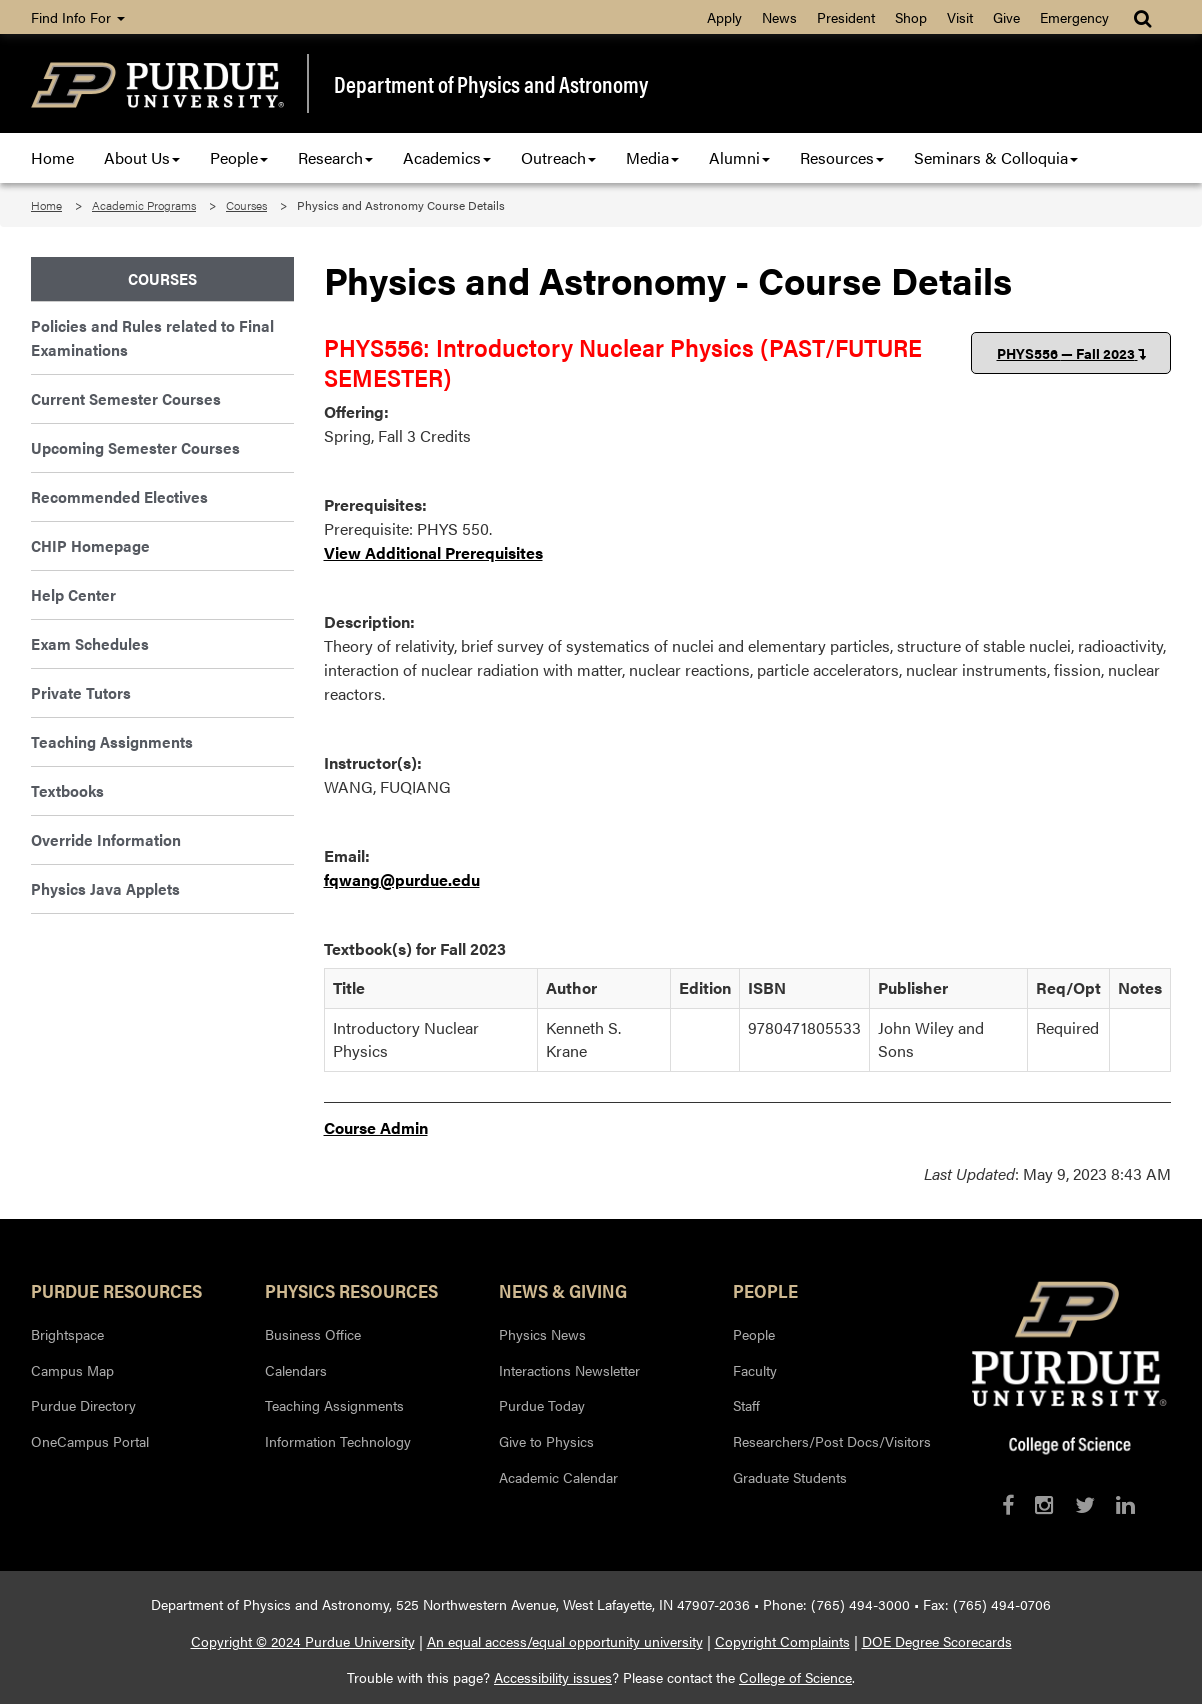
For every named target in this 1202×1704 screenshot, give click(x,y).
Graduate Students (790, 1477)
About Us (142, 157)
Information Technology (338, 1441)
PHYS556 (1071, 353)
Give (1006, 17)
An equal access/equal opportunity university (565, 1641)
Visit (960, 17)
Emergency (1074, 17)
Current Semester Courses (126, 398)
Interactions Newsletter (569, 1370)
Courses (246, 205)
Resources (842, 157)
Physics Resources (351, 1290)
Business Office (313, 1334)
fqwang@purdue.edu (402, 879)
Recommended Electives (119, 496)
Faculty (755, 1370)
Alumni (739, 157)
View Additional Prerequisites (433, 552)
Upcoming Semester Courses (135, 447)
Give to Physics (546, 1441)
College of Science (795, 1677)
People (239, 157)
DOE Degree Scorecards (937, 1641)
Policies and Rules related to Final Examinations (152, 337)
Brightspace (67, 1334)
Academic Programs (144, 205)
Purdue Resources (116, 1290)
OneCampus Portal (90, 1441)
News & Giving (563, 1290)
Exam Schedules (90, 643)
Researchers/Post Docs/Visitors (832, 1441)
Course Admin (376, 1127)
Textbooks (67, 790)
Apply (724, 17)
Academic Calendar (558, 1477)
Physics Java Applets (105, 888)
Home (52, 157)
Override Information (106, 839)
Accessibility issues (553, 1677)
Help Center (73, 594)
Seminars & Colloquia (996, 157)
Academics (447, 157)
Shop (911, 17)
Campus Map (72, 1370)
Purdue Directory (83, 1405)
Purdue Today (542, 1405)
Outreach (558, 157)
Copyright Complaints (782, 1641)
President (846, 17)
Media (652, 157)
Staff (746, 1405)
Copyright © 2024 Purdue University (303, 1641)
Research (335, 157)
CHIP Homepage (90, 545)
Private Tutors (81, 692)
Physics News (542, 1334)
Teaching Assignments (112, 741)
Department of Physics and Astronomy (491, 84)
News (779, 17)
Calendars (296, 1370)
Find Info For (78, 17)
